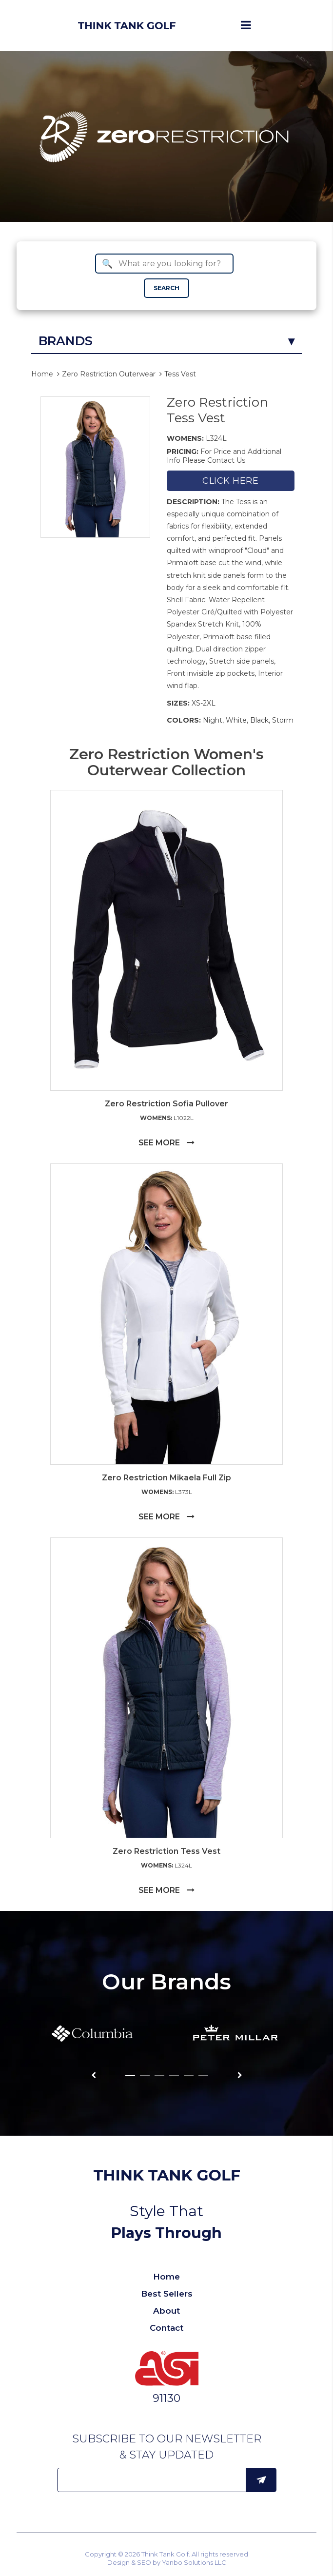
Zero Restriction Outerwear (109, 374)
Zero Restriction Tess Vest (217, 410)
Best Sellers (167, 2294)
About (166, 2311)
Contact (166, 2328)
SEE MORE (166, 1142)
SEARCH (166, 288)
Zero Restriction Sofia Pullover (166, 1103)
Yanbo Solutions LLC (194, 2562)
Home (42, 374)
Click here (230, 480)
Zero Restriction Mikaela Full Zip (166, 1477)
